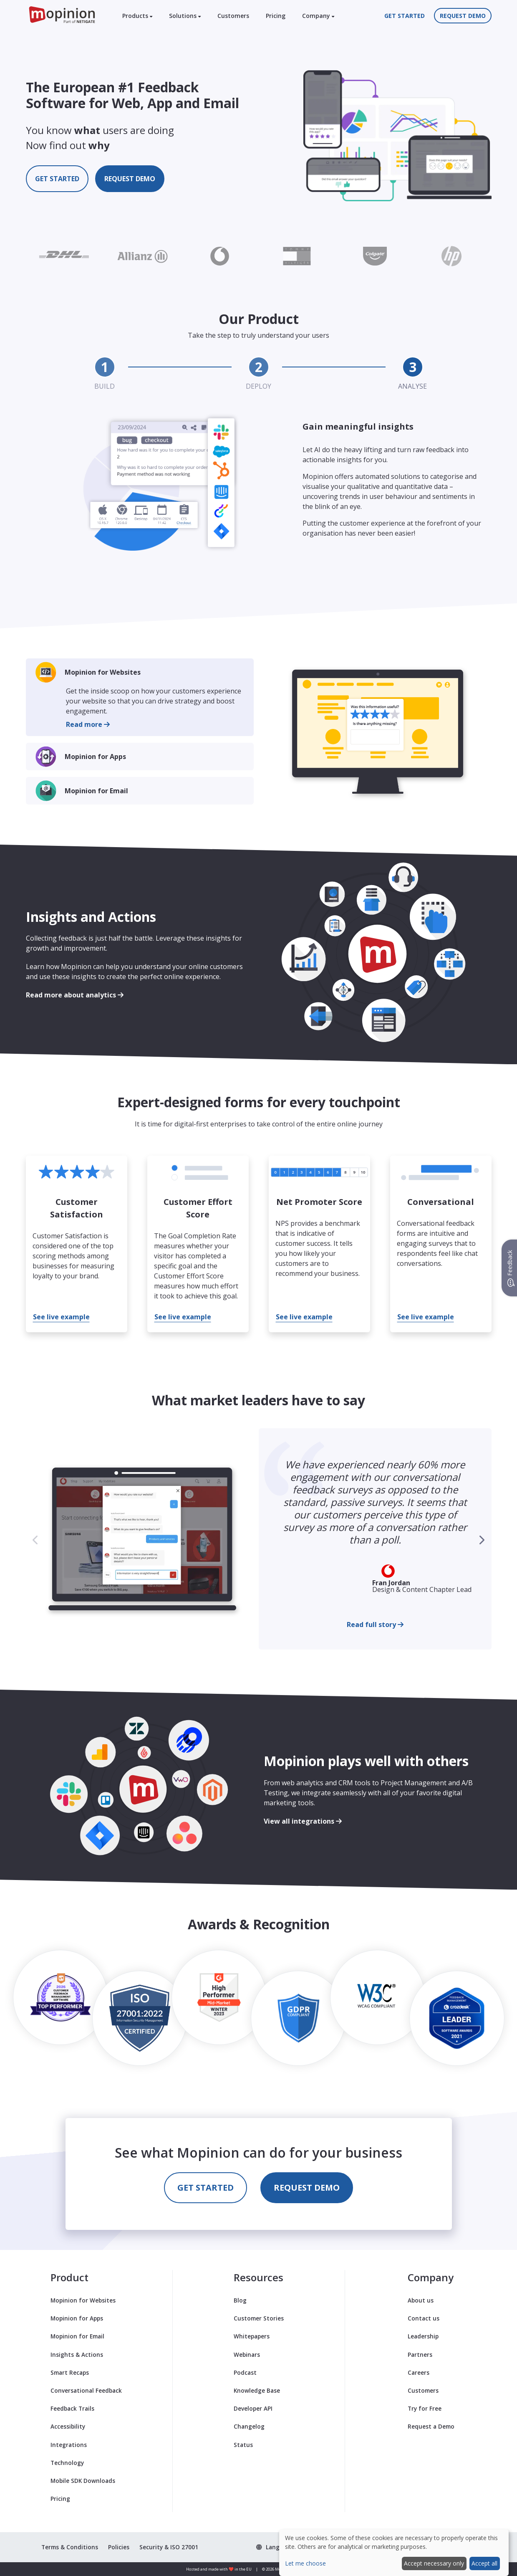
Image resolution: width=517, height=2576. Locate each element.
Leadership (423, 2336)
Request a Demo (431, 2426)
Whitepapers (252, 2336)
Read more (88, 724)
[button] (482, 1540)
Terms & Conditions (69, 2547)
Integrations (68, 2445)
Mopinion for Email (96, 790)
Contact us (423, 2318)
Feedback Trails (72, 2408)
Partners (420, 2354)
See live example (61, 1316)
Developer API (253, 2408)
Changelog (249, 2426)
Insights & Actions (76, 2354)
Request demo (463, 16)
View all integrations (303, 1821)
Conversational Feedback (86, 2390)
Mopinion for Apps (95, 756)
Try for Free (424, 2408)
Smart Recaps (69, 2372)
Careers (418, 2372)
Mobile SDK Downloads (82, 2481)
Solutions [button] (185, 16)
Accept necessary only (434, 2563)
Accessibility (67, 2426)
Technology (67, 2463)
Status (243, 2445)
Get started (404, 16)
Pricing (275, 16)
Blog (240, 2300)
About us (421, 2300)
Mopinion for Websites (103, 672)
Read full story (375, 1624)
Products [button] (137, 16)
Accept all (484, 2563)
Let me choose (305, 2563)
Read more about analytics (75, 995)
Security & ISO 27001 (168, 2547)
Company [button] (318, 16)
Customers (233, 16)
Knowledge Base (257, 2390)
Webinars (247, 2354)
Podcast (245, 2372)
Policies (118, 2547)
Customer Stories (259, 2318)
